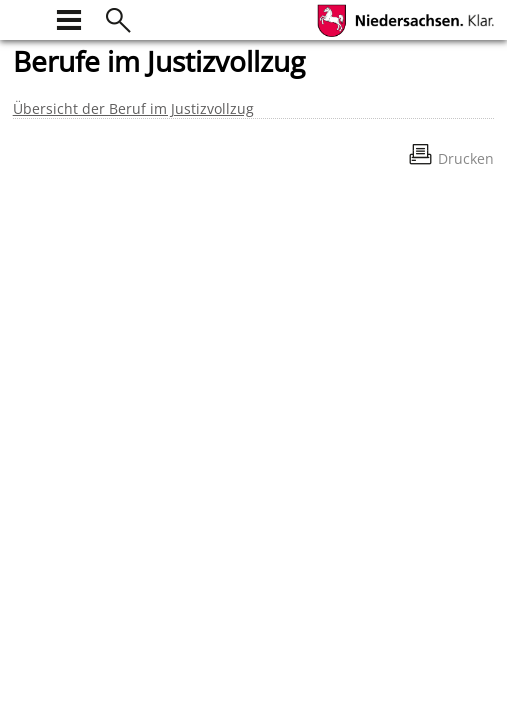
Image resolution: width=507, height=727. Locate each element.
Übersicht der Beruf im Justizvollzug (133, 108)
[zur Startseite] (25, 17)
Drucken (466, 158)
